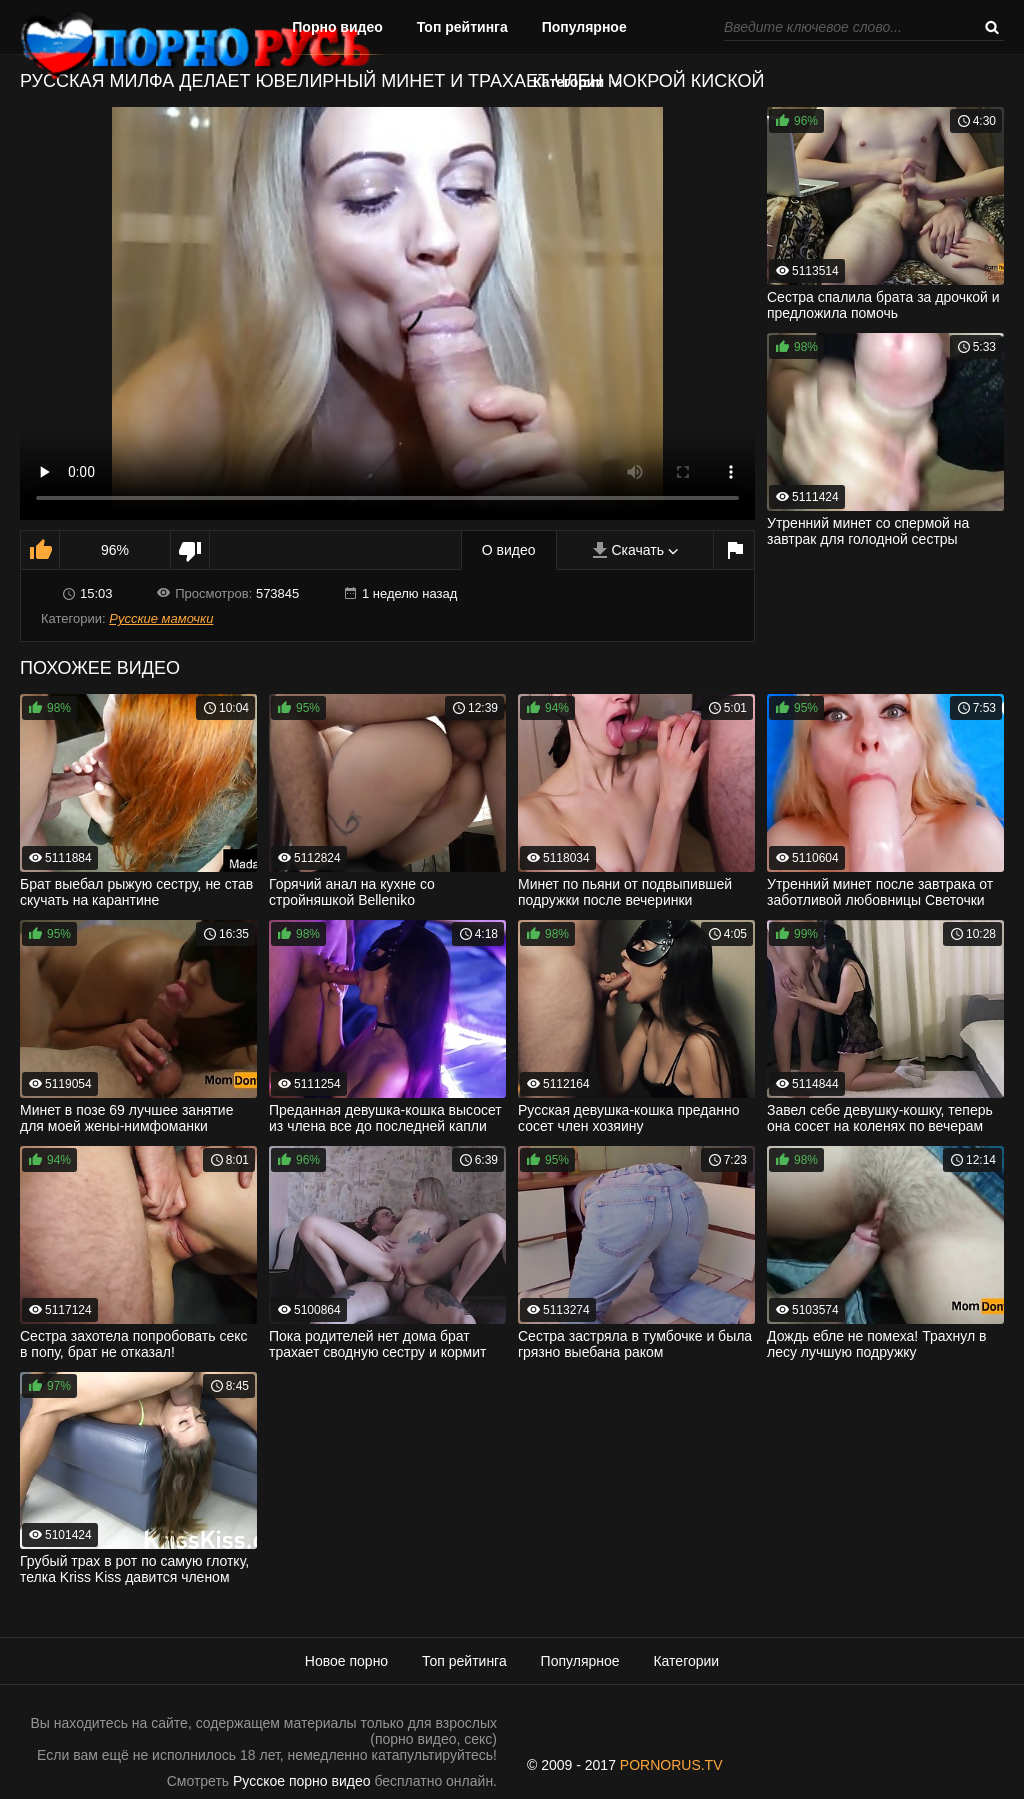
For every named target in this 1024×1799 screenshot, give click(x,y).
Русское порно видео (301, 1781)
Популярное (584, 27)
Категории (568, 82)
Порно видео (337, 27)
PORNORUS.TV (671, 1765)
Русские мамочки (161, 618)
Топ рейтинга (462, 27)
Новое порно (346, 1661)
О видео (509, 550)
